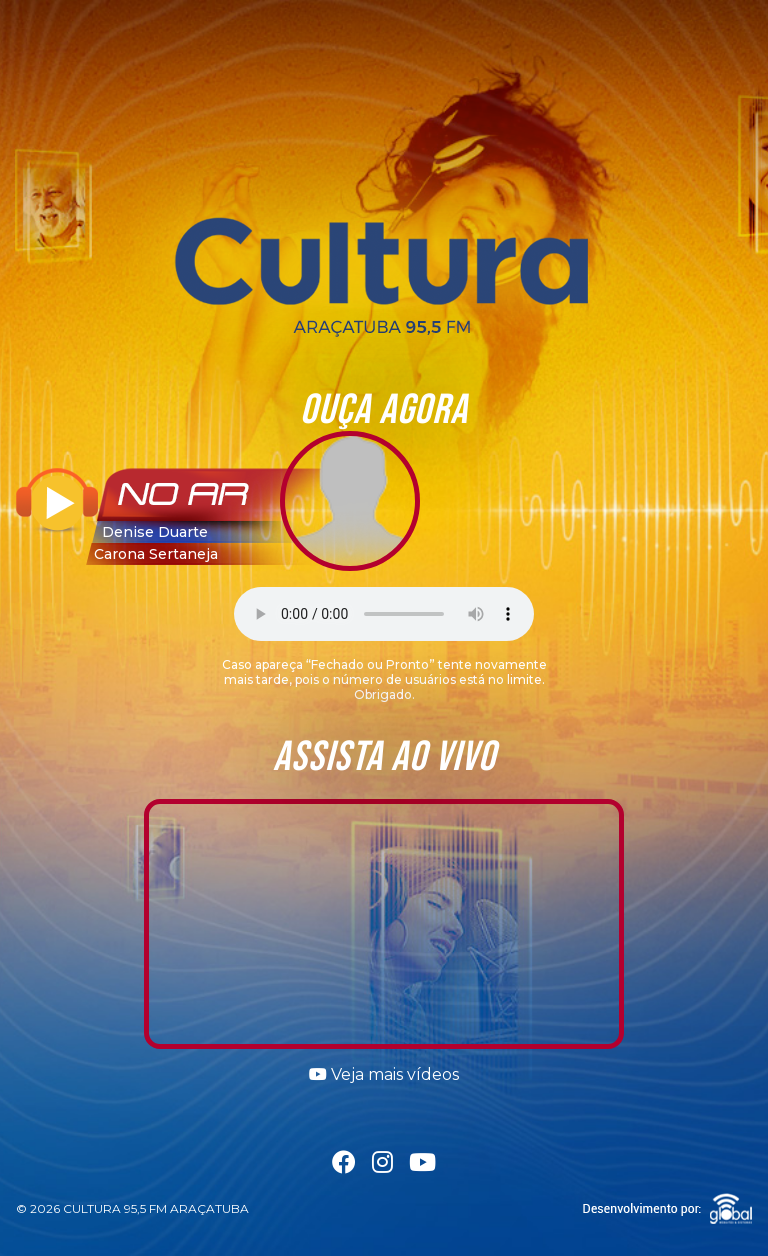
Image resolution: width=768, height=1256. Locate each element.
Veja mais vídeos (384, 1074)
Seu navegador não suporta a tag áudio (384, 614)
